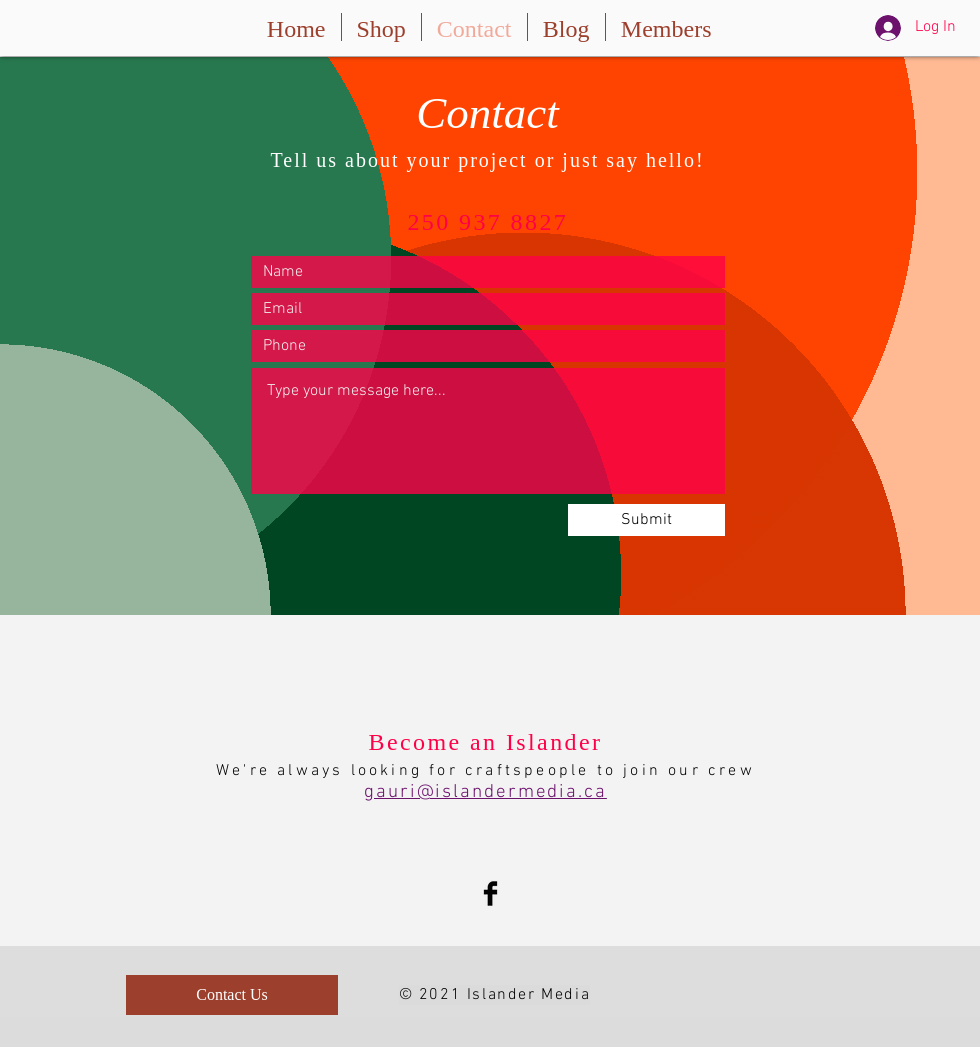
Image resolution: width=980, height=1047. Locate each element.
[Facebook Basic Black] (490, 893)
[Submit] (646, 520)
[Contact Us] (232, 995)
